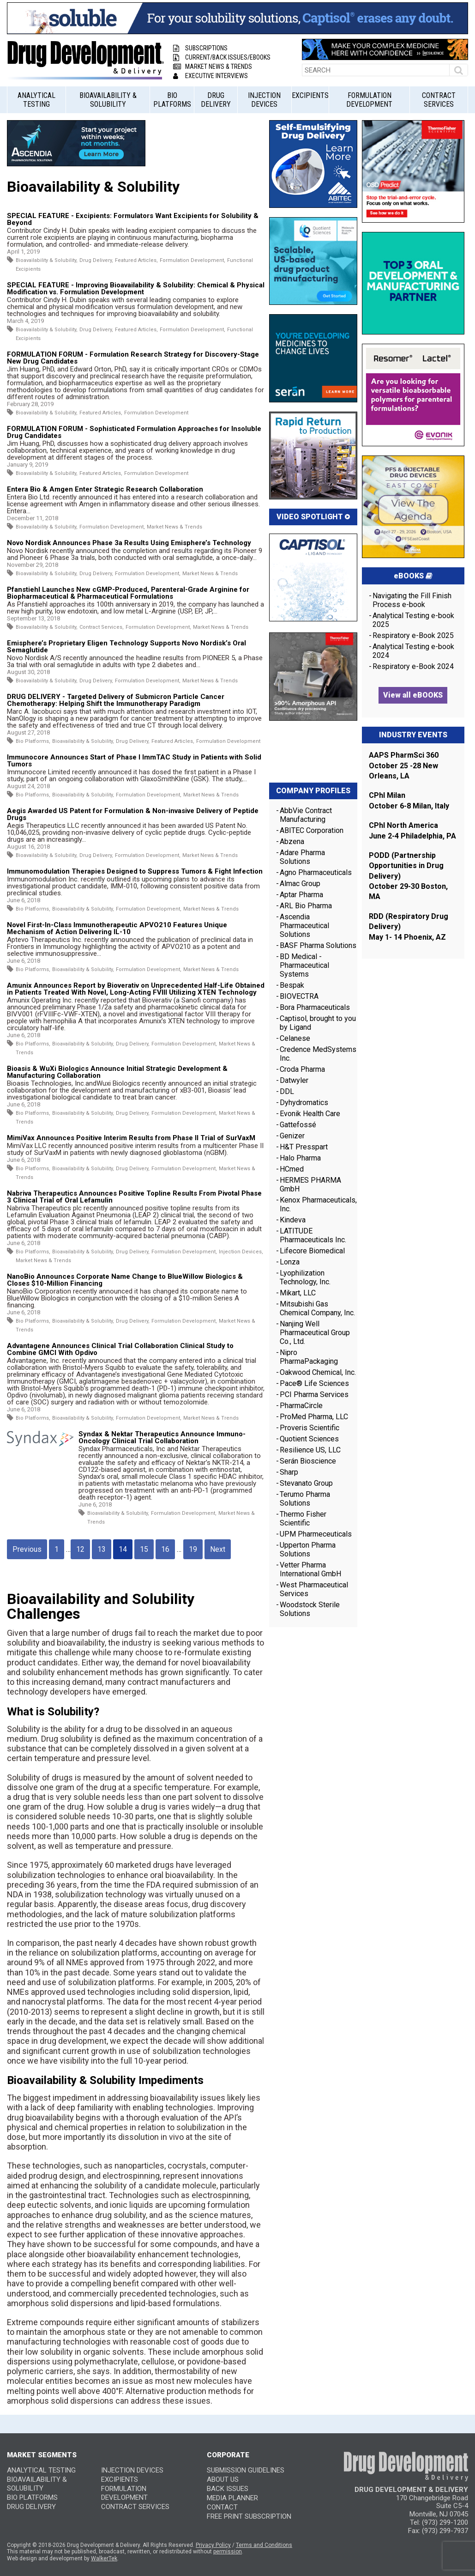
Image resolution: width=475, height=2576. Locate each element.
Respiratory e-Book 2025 (413, 635)
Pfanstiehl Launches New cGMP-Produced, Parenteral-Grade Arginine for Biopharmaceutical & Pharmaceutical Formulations (128, 593)
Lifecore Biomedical (312, 1250)
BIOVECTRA (299, 996)
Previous (27, 1549)
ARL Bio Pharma (306, 905)
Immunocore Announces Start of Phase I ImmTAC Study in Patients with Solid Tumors (134, 760)
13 (101, 1549)
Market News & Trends (212, 66)
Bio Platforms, (33, 741)
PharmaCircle (301, 1405)
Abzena (292, 841)
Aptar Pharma (301, 894)
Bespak (292, 985)
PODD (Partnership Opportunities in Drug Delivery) (406, 866)
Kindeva (293, 1219)
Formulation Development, (192, 260)
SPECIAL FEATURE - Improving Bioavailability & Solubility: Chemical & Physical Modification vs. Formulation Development (136, 288)
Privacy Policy (213, 2545)
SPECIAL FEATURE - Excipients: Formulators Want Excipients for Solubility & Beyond (133, 219)
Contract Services (439, 100)
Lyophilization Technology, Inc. (305, 1277)
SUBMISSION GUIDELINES (245, 2470)
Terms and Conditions (264, 2545)
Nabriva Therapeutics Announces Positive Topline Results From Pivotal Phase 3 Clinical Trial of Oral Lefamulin (134, 1196)
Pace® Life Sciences (314, 1383)
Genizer (292, 1135)
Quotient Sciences (309, 1438)
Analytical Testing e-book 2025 (413, 620)
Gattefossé (298, 1124)
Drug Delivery (216, 100)
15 (144, 1549)
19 (193, 1549)
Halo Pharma (300, 1158)
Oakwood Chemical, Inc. (318, 1372)
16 (165, 1549)
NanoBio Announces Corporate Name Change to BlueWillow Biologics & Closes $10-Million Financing (125, 1280)
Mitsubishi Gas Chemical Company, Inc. (317, 1308)
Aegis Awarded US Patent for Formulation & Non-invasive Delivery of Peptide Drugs (133, 814)
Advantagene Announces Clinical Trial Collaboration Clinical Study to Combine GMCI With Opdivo (120, 1349)
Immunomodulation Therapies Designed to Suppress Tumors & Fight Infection (135, 871)
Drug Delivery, (96, 260)
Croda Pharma (302, 1069)
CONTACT (222, 2507)
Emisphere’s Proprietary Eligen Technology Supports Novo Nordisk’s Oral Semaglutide (126, 646)
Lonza (290, 1262)
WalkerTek (104, 2558)
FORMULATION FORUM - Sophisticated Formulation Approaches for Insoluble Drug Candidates (134, 432)
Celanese (295, 1038)
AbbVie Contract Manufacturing (306, 815)
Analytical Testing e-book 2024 (413, 651)
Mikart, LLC (298, 1292)
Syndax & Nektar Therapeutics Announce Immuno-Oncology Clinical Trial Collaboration (162, 1437)
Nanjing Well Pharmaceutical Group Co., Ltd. (315, 1332)
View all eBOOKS (413, 695)
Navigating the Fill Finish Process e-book (412, 600)
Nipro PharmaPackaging (309, 1357)
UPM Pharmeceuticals (316, 1534)
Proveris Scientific (309, 1427)
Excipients (310, 95)
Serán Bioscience (308, 1461)
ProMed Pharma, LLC (314, 1416)
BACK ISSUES (227, 2489)
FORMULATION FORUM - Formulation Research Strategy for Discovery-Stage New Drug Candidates (133, 357)
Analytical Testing (36, 100)
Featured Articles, (136, 260)
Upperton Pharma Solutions (308, 1549)
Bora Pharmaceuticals (315, 1007)
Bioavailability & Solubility (108, 100)
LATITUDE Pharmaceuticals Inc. (313, 1235)
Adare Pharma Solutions (302, 857)
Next (217, 1549)
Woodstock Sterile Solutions (310, 1609)
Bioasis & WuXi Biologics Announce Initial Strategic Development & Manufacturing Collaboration (117, 1072)
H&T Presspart (304, 1146)
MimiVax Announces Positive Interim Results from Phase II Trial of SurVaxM (131, 1138)
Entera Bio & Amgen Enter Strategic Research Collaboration (105, 489)
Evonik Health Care (310, 1113)
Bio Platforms (172, 100)
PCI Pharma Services (314, 1394)
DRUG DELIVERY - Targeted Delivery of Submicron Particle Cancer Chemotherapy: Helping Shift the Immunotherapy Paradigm (115, 700)
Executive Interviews (210, 75)
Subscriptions (200, 48)
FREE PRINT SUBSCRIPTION (249, 2516)
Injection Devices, (241, 1252)
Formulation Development (369, 100)
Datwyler (294, 1080)
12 (80, 1549)
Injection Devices (264, 100)
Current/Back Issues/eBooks (222, 57)
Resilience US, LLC (310, 1450)
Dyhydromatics (304, 1102)
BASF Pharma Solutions (318, 945)
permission (227, 2551)
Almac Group (300, 883)
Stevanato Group (306, 1483)
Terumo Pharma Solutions (305, 1498)
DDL (287, 1091)
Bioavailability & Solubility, (47, 260)
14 (123, 1549)
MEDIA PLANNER (232, 2498)
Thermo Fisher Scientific (303, 1518)
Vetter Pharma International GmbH (310, 1569)
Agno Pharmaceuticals (316, 872)
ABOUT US (223, 2479)
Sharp (289, 1472)
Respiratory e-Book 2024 (413, 666)
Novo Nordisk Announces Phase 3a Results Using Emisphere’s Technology (131, 543)
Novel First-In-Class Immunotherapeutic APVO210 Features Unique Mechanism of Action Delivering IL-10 (117, 928)
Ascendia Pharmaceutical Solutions (304, 925)
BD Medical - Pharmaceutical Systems (304, 965)
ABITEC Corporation (311, 830)
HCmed (292, 1169)
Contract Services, (101, 627)
